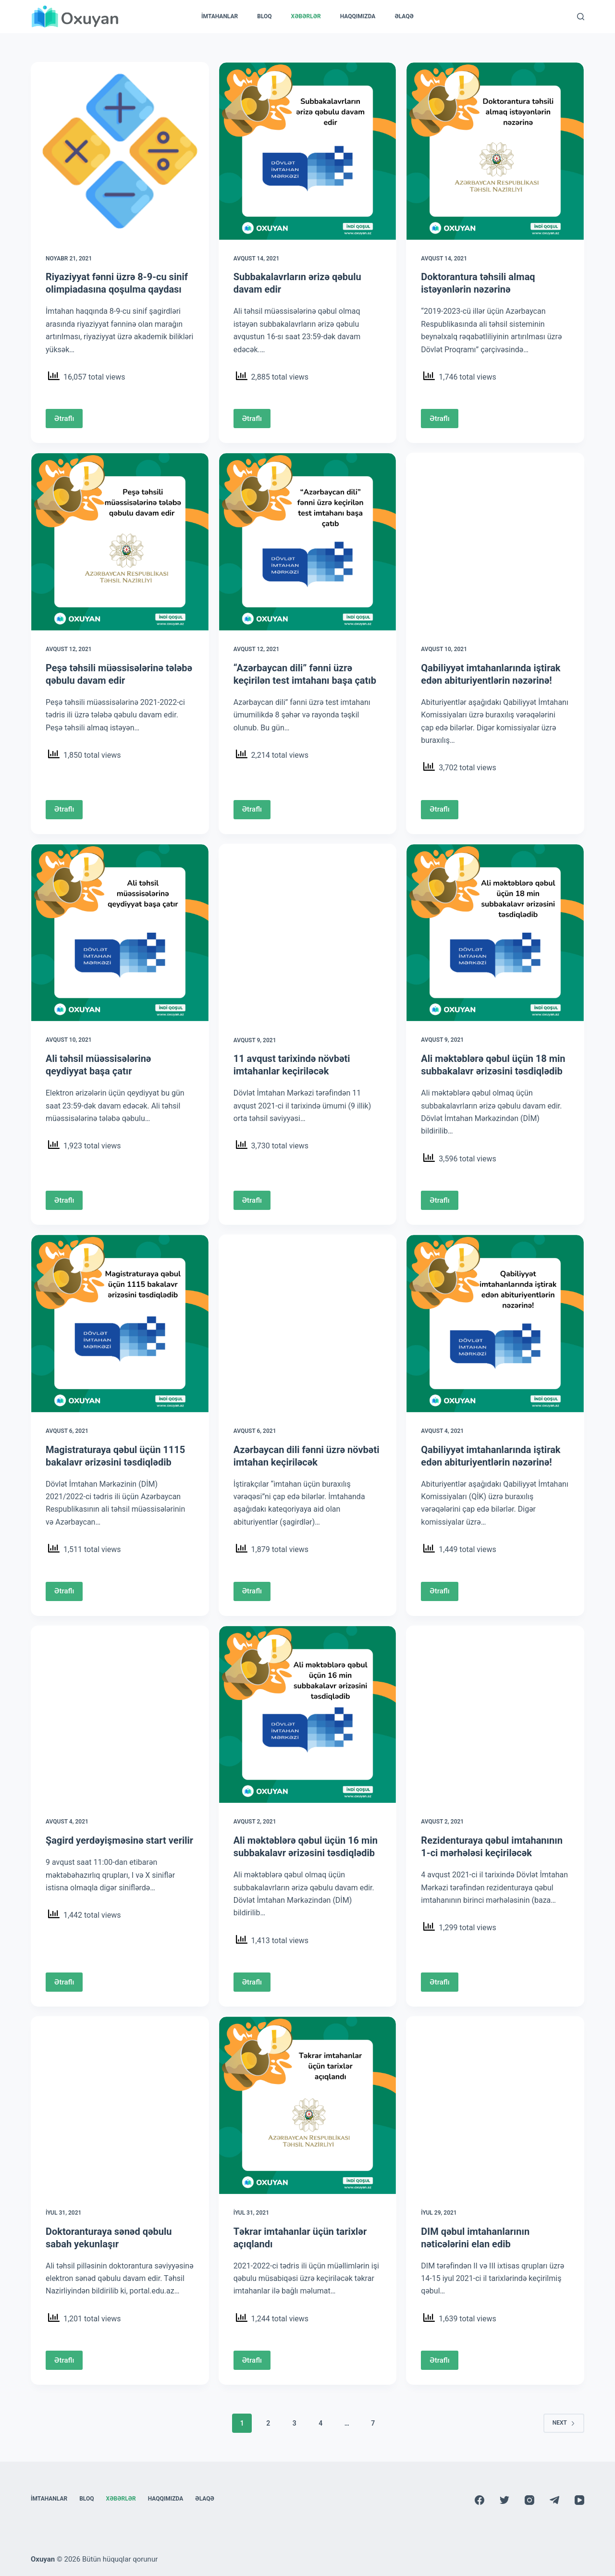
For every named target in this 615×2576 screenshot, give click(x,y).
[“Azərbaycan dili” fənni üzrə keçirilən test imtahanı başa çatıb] (307, 541)
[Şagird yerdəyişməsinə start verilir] (120, 1714)
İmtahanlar (219, 16)
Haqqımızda (358, 16)
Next (564, 2422)
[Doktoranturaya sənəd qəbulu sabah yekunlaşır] (120, 2105)
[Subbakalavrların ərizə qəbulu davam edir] (307, 151)
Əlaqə (404, 16)
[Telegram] (554, 2500)
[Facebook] (479, 2500)
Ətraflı (64, 418)
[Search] (580, 16)
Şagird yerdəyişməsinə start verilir (119, 1840)
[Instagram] (529, 2500)
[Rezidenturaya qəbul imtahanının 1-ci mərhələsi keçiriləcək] (495, 1714)
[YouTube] (579, 2500)
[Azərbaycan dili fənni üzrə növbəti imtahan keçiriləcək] (307, 1323)
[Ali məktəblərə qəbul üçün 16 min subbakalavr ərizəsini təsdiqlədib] (307, 1714)
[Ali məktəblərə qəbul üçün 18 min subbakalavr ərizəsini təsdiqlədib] (495, 933)
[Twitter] (504, 2500)
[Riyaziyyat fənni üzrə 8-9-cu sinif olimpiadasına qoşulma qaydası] (120, 151)
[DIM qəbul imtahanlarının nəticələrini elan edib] (495, 2105)
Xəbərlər (306, 16)
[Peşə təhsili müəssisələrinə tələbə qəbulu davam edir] (120, 541)
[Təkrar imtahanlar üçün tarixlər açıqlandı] (307, 2105)
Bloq (264, 16)
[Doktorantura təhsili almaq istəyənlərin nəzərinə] (495, 151)
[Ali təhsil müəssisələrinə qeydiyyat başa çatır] (120, 933)
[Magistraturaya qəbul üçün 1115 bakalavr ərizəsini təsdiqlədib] (120, 1323)
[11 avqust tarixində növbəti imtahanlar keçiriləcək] (307, 933)
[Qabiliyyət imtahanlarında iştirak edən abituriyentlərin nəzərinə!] (495, 541)
